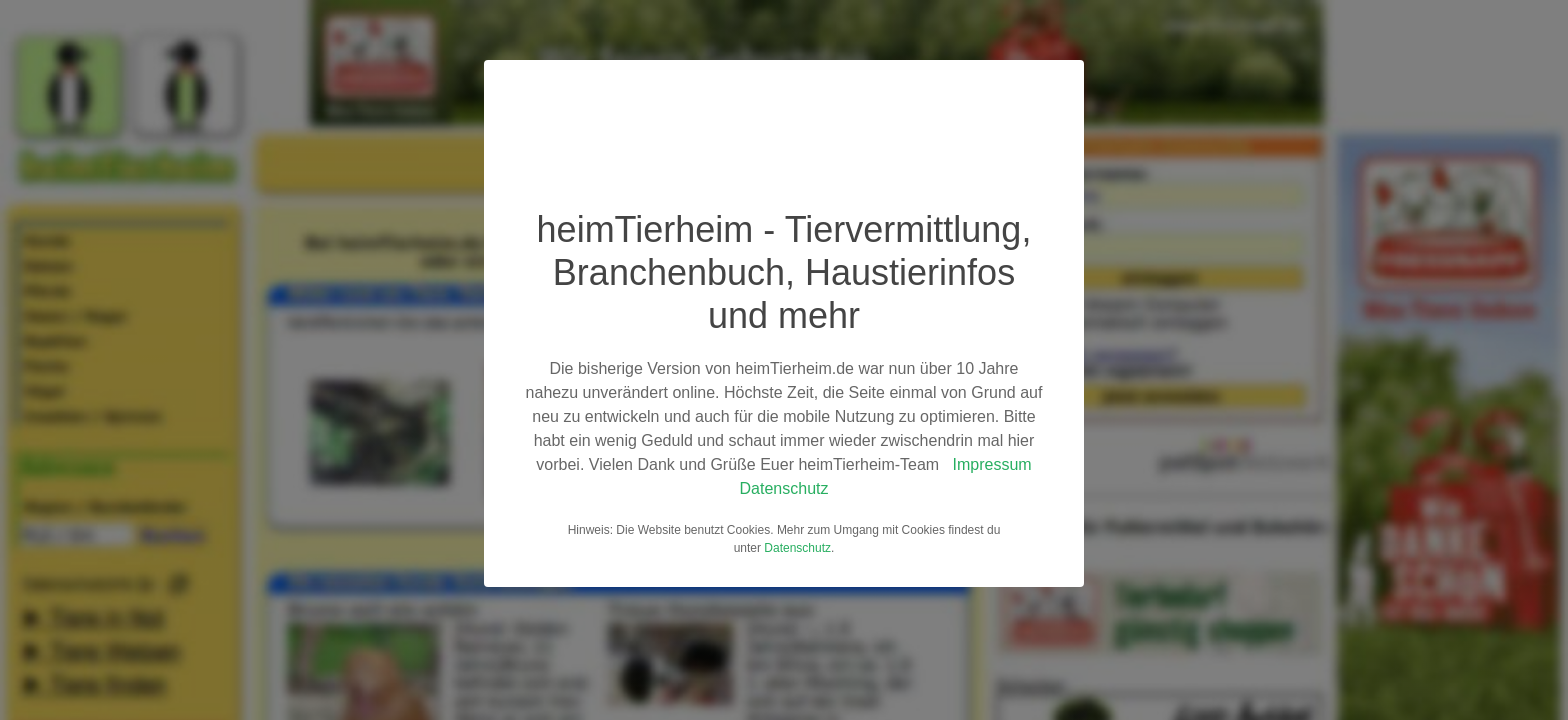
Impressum (992, 464)
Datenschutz (784, 488)
